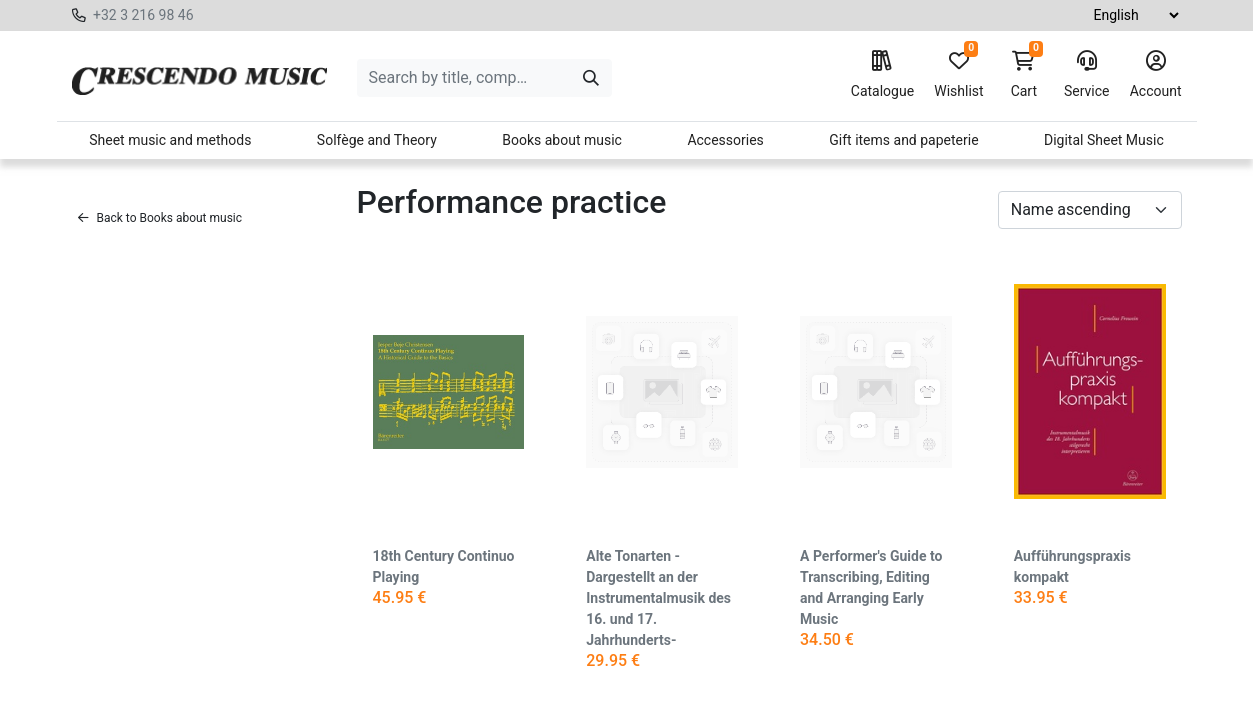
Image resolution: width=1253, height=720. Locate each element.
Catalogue (882, 75)
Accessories (725, 140)
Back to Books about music (160, 218)
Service (1087, 75)
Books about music (562, 140)
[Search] (591, 78)
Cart (1024, 75)
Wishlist (958, 75)
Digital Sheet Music (1104, 140)
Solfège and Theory (377, 140)
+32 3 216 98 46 (143, 15)
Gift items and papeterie (903, 140)
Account (1156, 75)
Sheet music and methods (170, 140)
